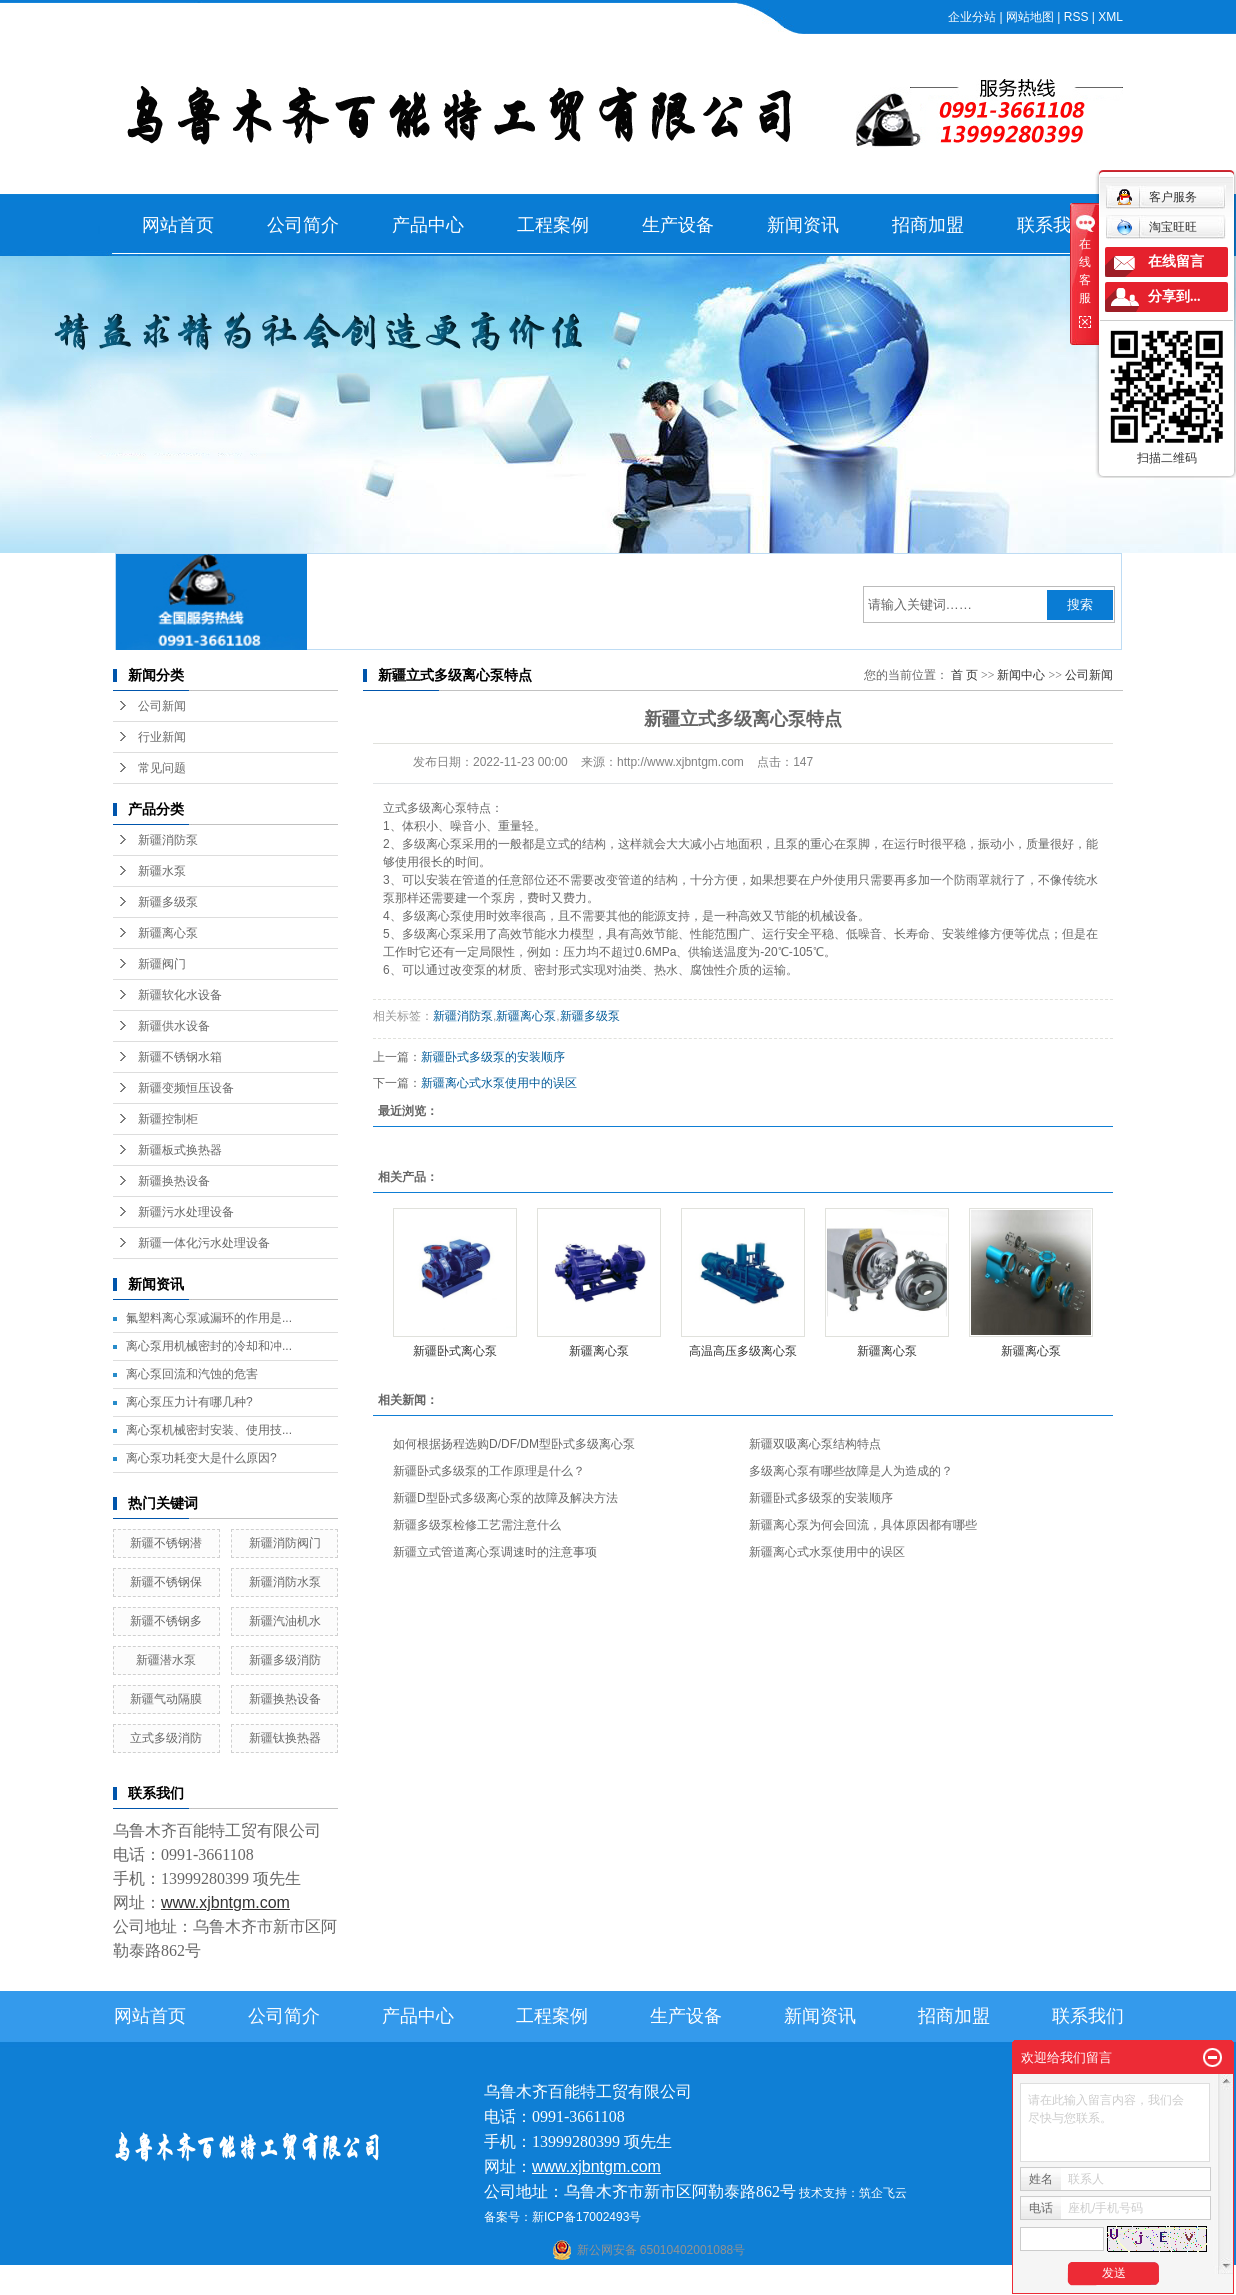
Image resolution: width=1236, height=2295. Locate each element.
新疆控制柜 (168, 1119)
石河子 (565, 2282)
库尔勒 (671, 2282)
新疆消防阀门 (285, 1543)
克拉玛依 (877, 2282)
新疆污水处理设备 (186, 1212)
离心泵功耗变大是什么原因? (201, 1458)
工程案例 (553, 225)
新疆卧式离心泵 (455, 1351)
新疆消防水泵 (285, 1582)
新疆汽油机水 (285, 1621)
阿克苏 (632, 2282)
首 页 (964, 675)
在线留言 (1176, 261)
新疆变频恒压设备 (186, 1088)
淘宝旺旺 (1156, 227)
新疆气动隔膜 (166, 1699)
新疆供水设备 (174, 1026)
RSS (1076, 17)
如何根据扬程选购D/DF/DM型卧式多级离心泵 (514, 1444)
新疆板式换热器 (180, 1150)
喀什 (599, 2282)
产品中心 (428, 225)
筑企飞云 (883, 2193)
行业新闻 (162, 737)
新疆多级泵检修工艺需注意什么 (477, 1525)
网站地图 (1030, 17)
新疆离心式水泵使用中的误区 (499, 1083)
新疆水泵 (162, 871)
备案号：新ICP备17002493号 (562, 2217)
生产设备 (678, 225)
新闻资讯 (803, 225)
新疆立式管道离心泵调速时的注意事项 (495, 1552)
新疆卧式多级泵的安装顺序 (493, 1057)
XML (1110, 17)
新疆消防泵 (168, 840)
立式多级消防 (166, 1738)
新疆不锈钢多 (166, 1621)
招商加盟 (928, 225)
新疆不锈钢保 (166, 1582)
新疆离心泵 (168, 933)
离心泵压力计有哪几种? (189, 1402)
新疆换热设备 (174, 1181)
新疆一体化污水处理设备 (204, 1243)
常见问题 (162, 768)
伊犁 (811, 2282)
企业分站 (972, 17)
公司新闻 (162, 706)
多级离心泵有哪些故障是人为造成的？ (851, 1471)
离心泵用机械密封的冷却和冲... (209, 1346)
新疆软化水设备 (180, 995)
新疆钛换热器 (285, 1738)
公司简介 (303, 225)
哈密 (705, 2282)
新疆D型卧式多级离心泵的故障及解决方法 (505, 1498)
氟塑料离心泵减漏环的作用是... (209, 1318)
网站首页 (178, 225)
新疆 (783, 2282)
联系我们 (1053, 225)
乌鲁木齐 (744, 2282)
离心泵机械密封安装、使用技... (209, 1430)
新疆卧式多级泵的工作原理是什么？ (489, 1471)
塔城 (838, 2282)
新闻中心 (1021, 675)
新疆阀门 (162, 964)
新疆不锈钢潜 (166, 1543)
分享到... (1174, 296)
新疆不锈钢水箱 (180, 1057)
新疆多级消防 (285, 1660)
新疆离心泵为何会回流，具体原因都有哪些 (863, 1525)
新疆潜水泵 (166, 1660)
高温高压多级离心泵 (743, 1351)
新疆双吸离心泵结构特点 (815, 1444)
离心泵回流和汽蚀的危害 (192, 1374)
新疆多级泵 (168, 902)
